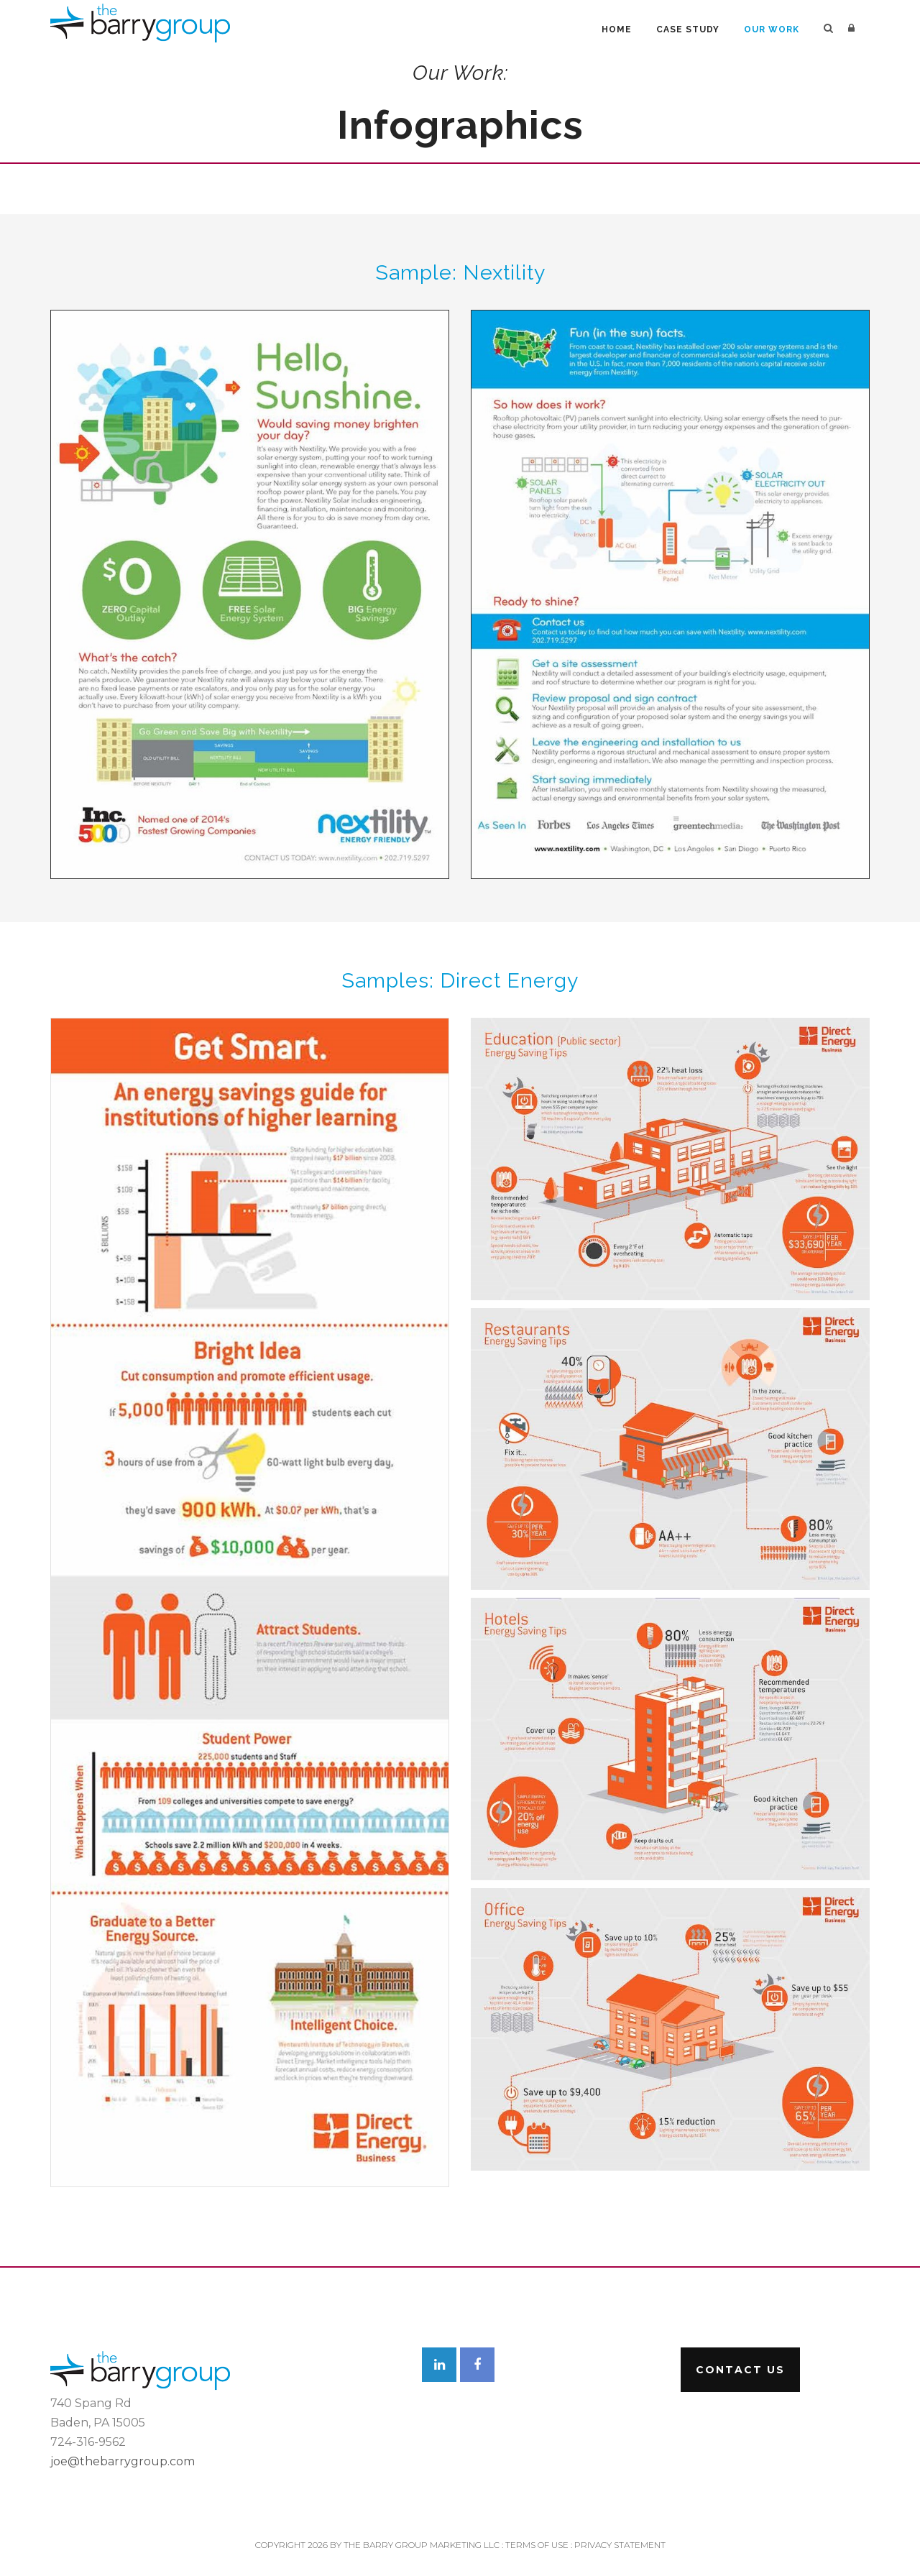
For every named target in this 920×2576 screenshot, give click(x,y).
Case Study (687, 29)
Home (617, 29)
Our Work (771, 29)
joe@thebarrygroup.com (122, 2461)
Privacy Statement (620, 2544)
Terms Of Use (537, 2544)
